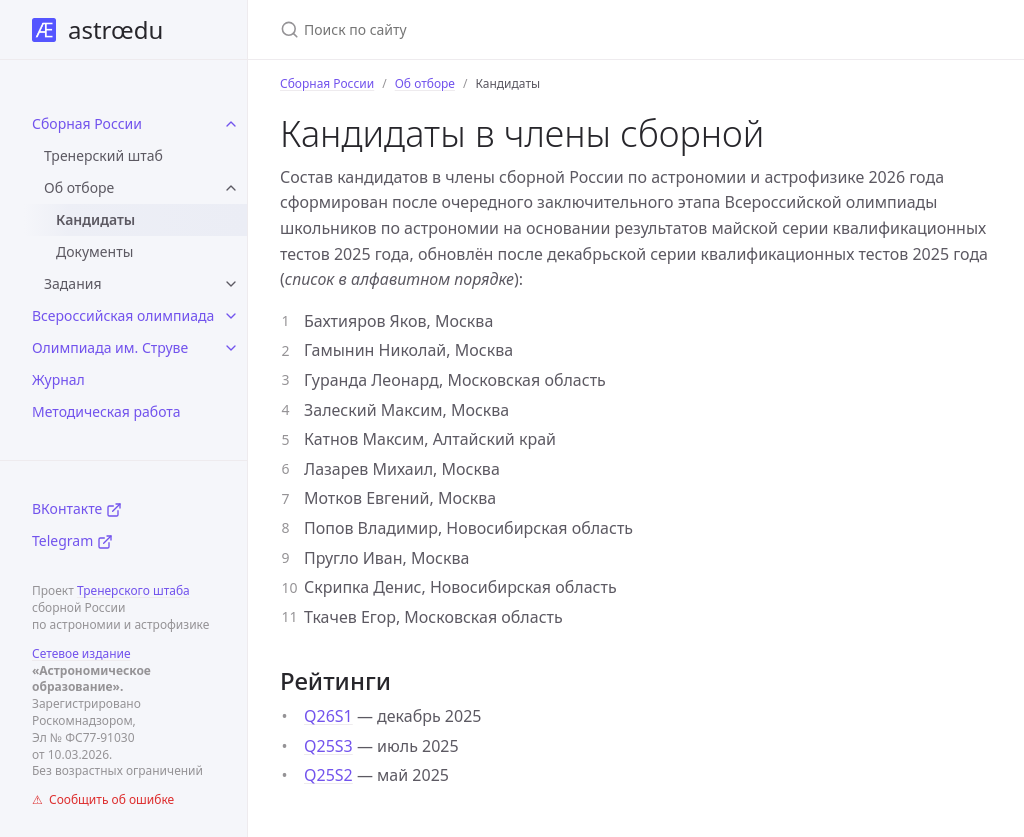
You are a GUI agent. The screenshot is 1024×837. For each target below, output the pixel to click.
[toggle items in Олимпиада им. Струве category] (231, 348)
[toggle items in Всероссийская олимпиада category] (231, 316)
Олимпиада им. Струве (110, 347)
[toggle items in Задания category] (231, 284)
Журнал (58, 379)
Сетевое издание (81, 653)
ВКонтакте (77, 508)
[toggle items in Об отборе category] (231, 188)
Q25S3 (328, 746)
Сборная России (87, 123)
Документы (94, 251)
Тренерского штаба (133, 590)
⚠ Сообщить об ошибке (103, 799)
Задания (73, 283)
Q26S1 (328, 716)
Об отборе (79, 187)
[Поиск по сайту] (516, 29)
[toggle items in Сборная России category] (231, 124)
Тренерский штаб (103, 155)
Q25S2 (328, 775)
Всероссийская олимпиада (123, 315)
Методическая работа (106, 411)
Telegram (72, 540)
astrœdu (97, 29)
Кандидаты (95, 219)
